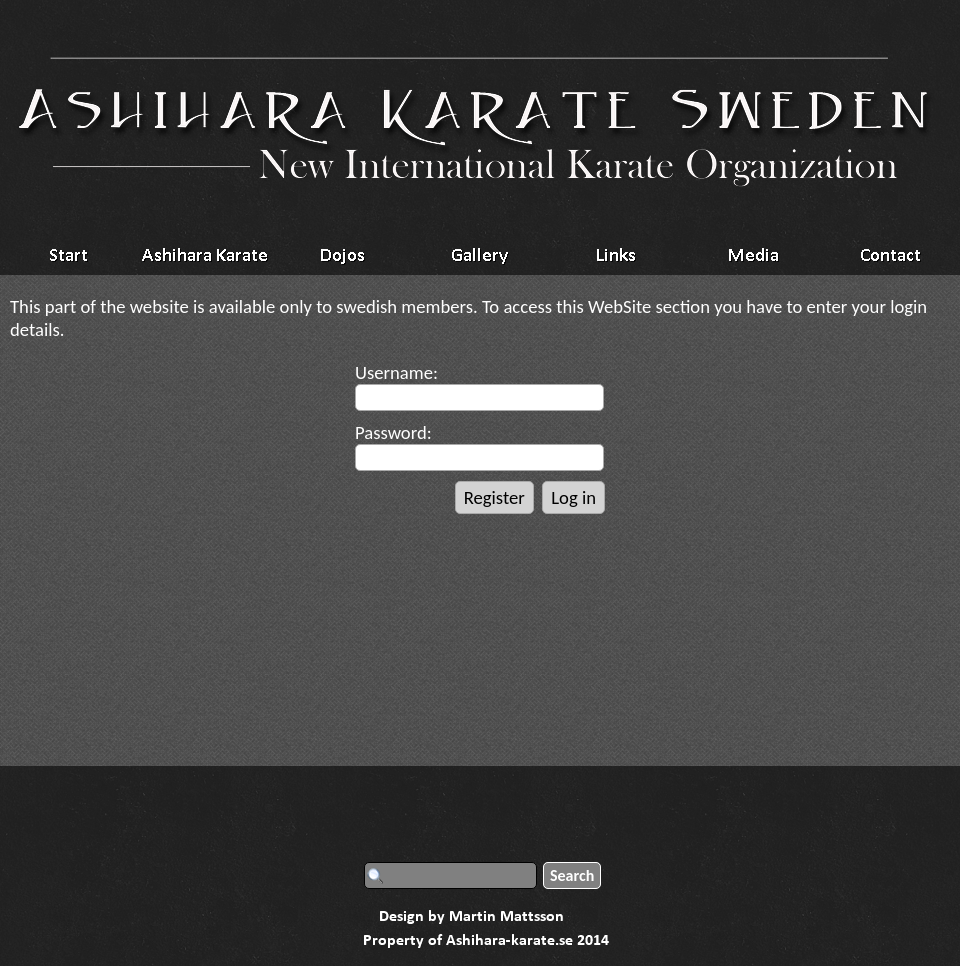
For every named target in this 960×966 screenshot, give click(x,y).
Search (572, 875)
